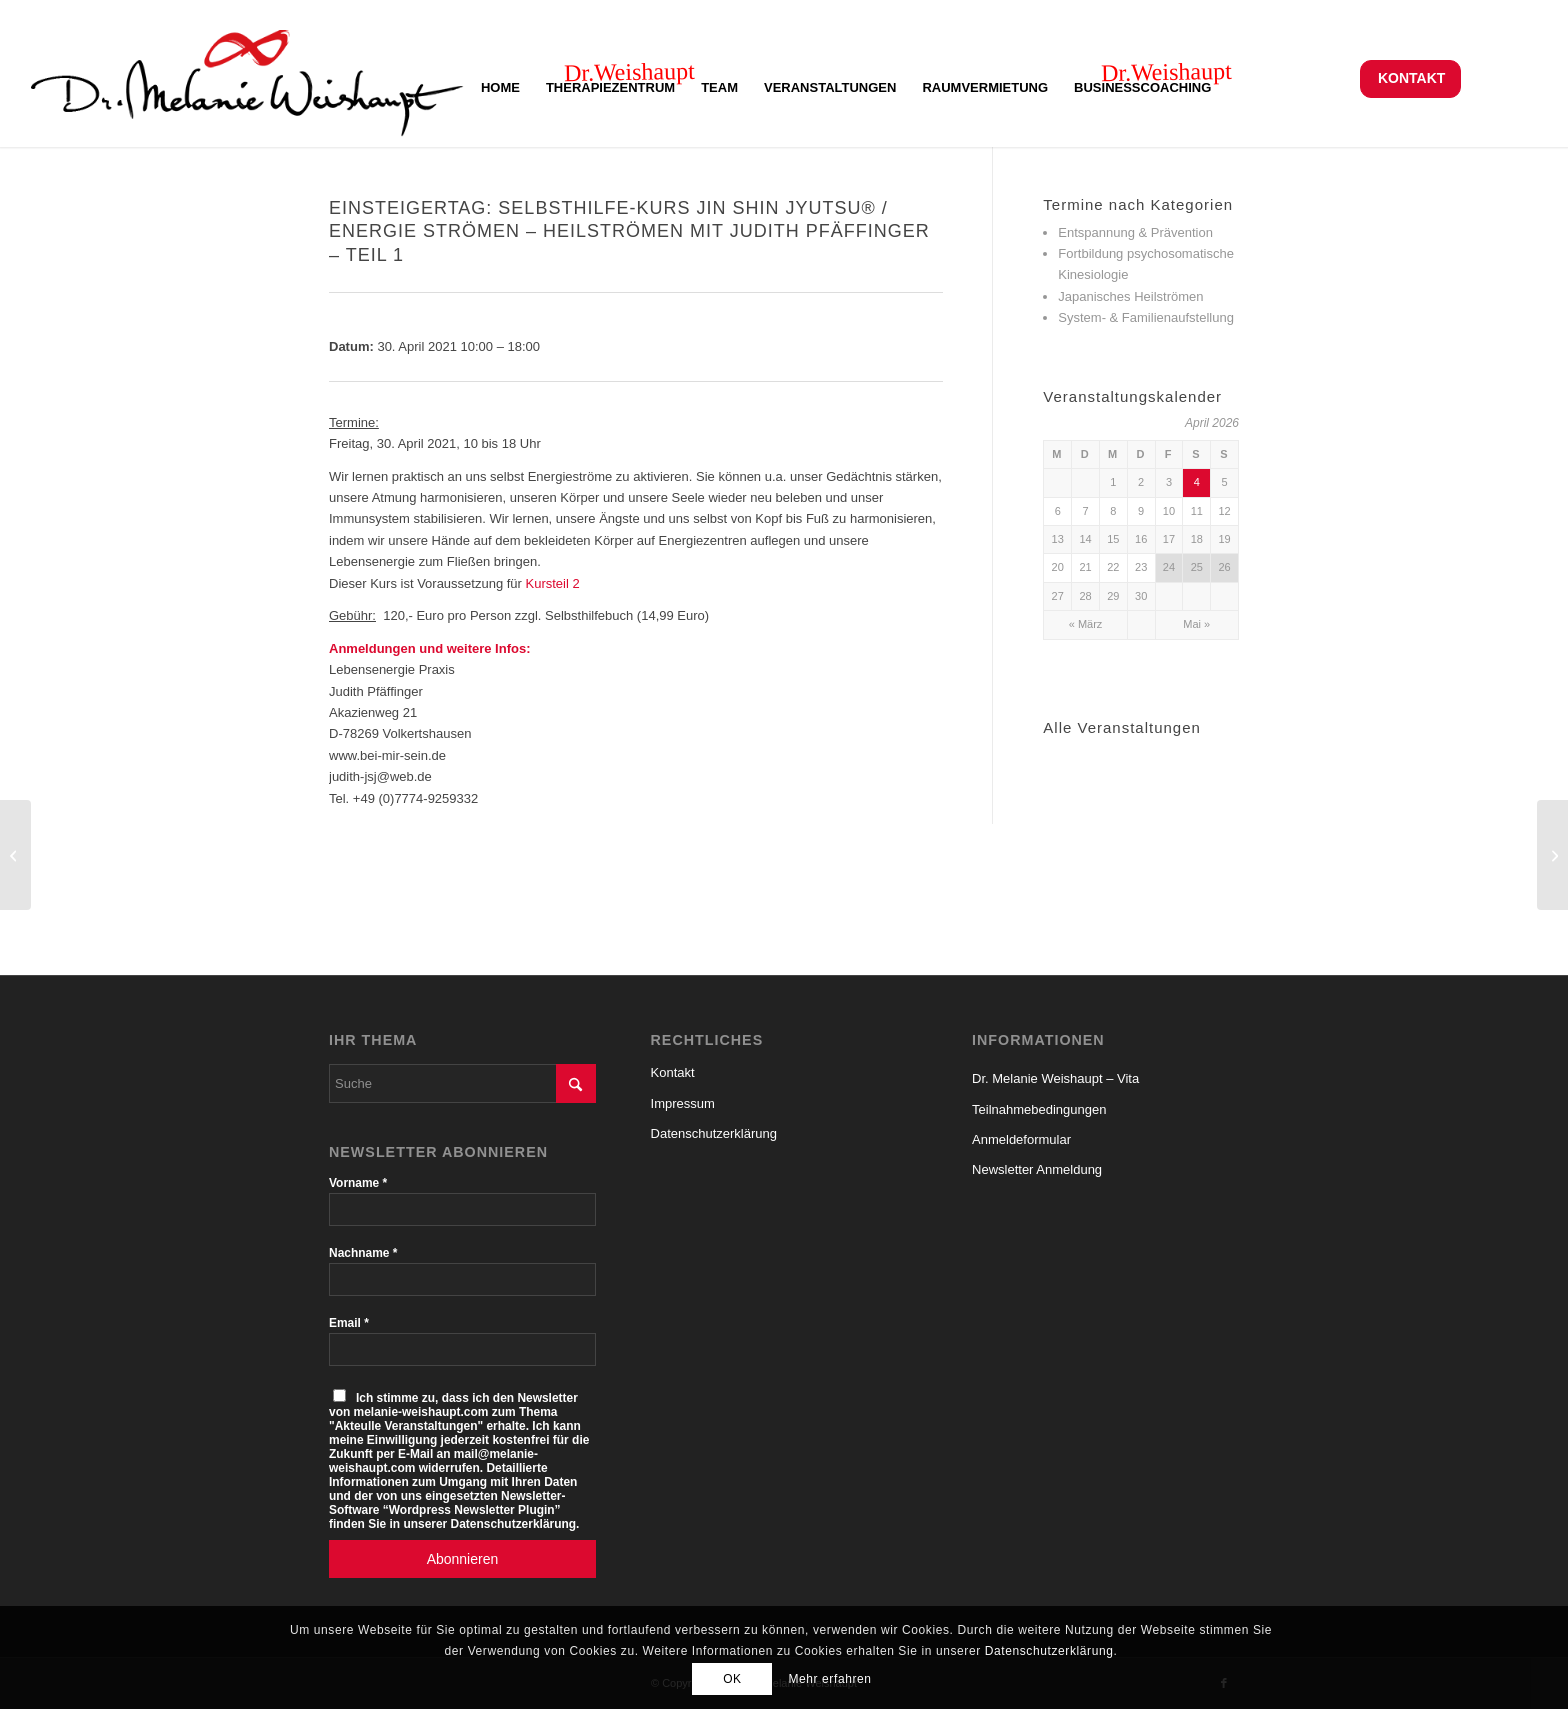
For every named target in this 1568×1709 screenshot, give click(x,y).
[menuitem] (1410, 78)
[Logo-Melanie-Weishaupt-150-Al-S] (247, 78)
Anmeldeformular (1021, 1139)
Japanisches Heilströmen (1130, 296)
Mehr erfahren (829, 1679)
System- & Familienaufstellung (1146, 317)
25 (1197, 567)
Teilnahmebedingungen (1039, 1109)
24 (1169, 567)
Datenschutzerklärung (714, 1133)
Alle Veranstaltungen (1122, 727)
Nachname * (363, 1253)
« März (1086, 624)
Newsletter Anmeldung (1037, 1169)
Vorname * (358, 1183)
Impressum (683, 1103)
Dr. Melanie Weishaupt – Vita (1055, 1078)
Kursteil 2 (553, 583)
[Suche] (462, 1083)
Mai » (1196, 624)
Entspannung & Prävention (1135, 232)
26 (1224, 567)
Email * (349, 1323)
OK (732, 1679)
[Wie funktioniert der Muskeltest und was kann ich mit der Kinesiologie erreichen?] (15, 855)
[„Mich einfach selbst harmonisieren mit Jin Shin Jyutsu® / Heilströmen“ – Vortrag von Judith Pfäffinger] (1552, 855)
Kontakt (1411, 78)
